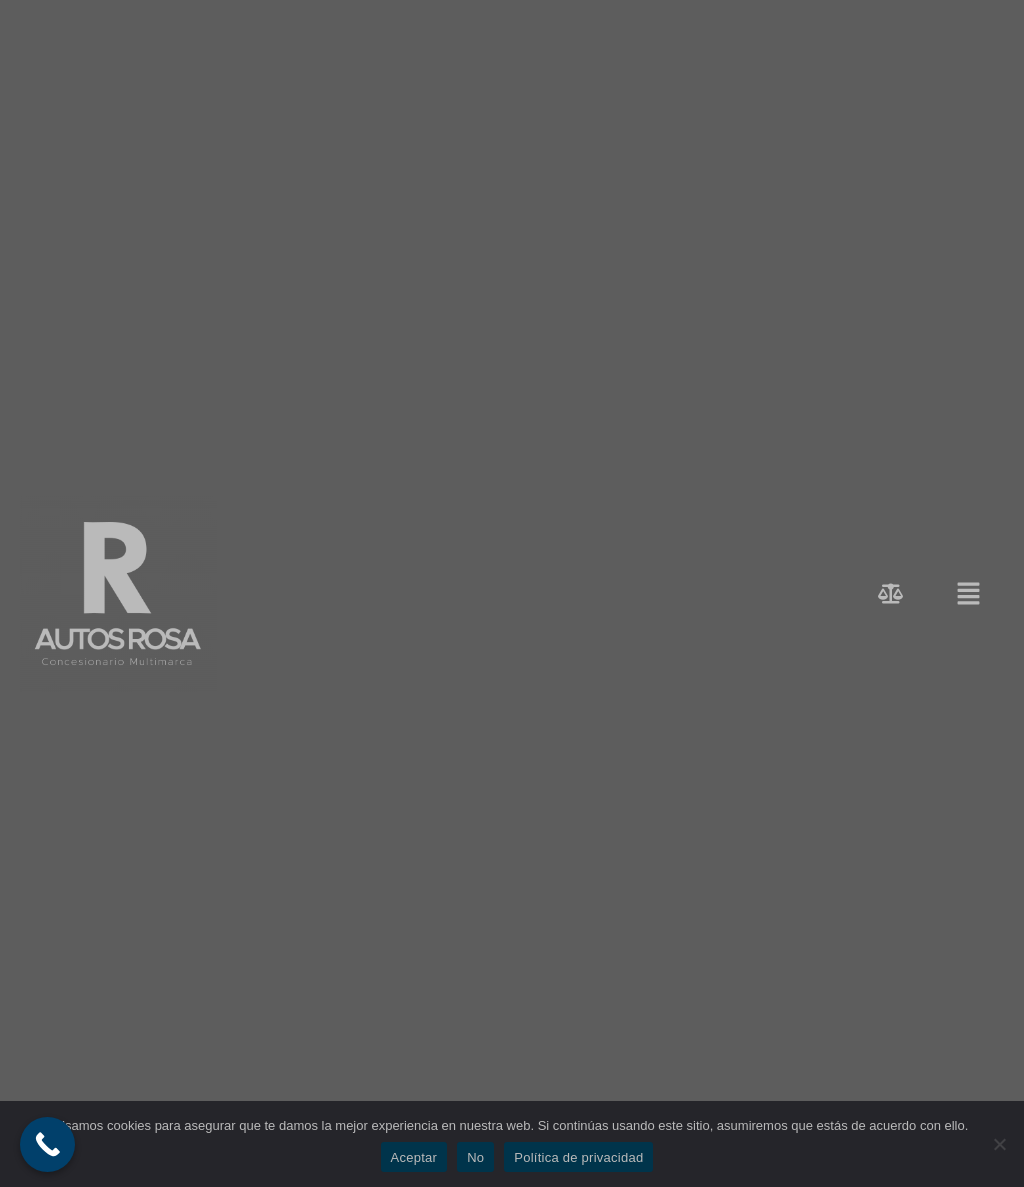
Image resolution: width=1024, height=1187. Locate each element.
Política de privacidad (578, 1157)
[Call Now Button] (47, 1144)
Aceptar (414, 1157)
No (475, 1157)
